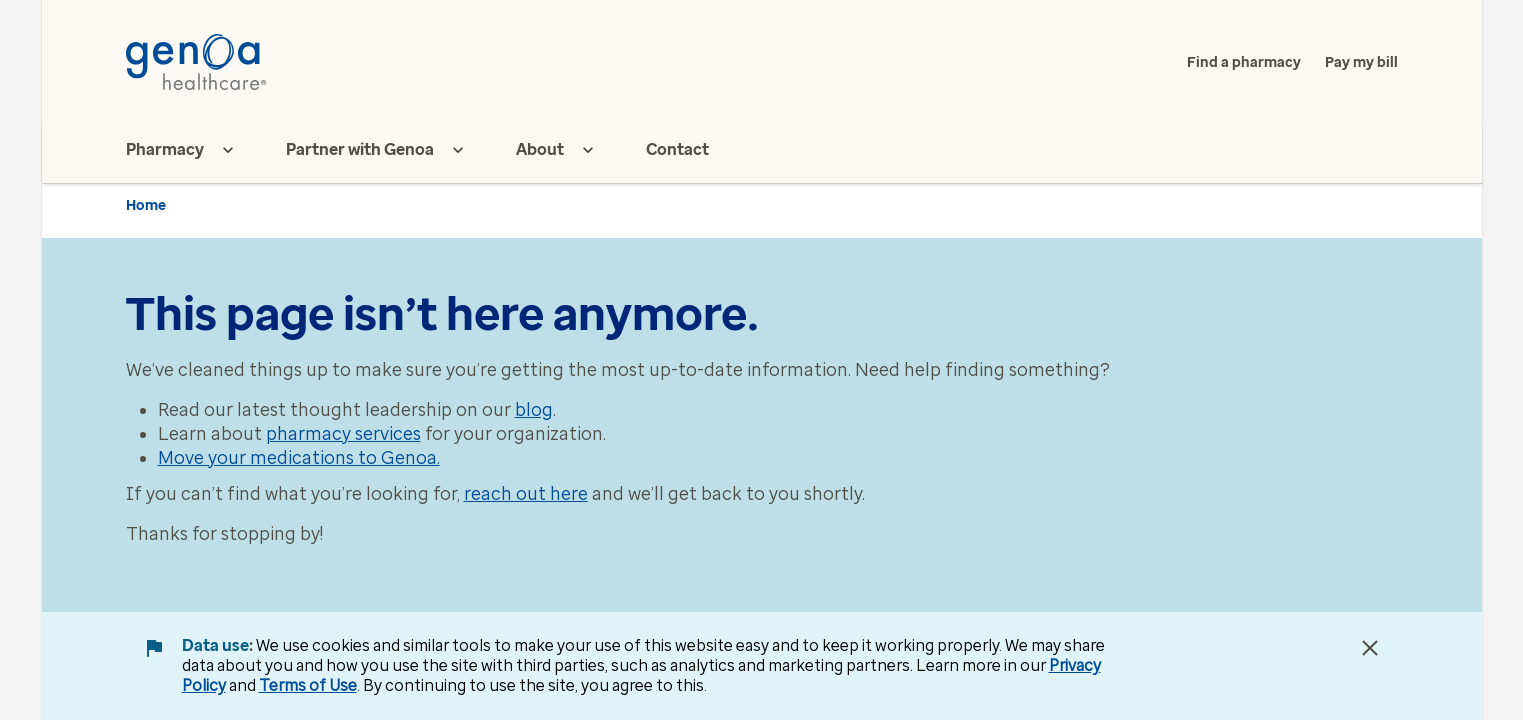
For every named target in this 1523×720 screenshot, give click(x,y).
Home (146, 205)
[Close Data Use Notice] (1370, 648)
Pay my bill (1361, 62)
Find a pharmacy (1244, 62)
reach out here (526, 494)
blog (534, 410)
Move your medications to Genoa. (299, 458)
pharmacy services (343, 434)
